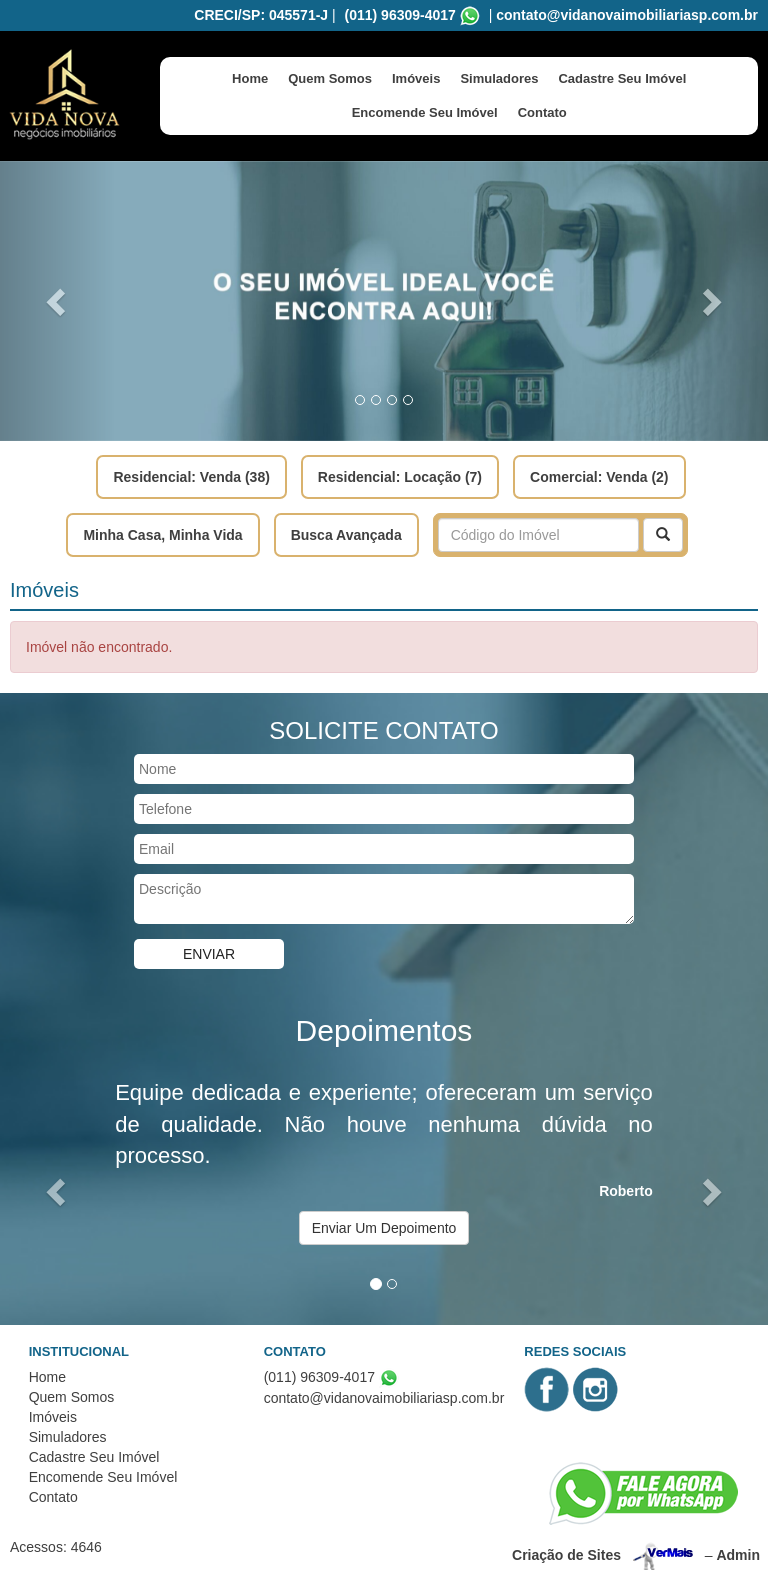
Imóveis (416, 78)
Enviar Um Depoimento (384, 1228)
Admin (738, 1554)
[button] (57, 301)
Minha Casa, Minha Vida (162, 535)
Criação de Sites (566, 1554)
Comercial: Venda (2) (599, 477)
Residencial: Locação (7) (400, 477)
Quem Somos (330, 78)
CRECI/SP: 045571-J (261, 15)
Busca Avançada (346, 535)
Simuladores (499, 78)
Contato (542, 112)
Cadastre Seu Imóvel (622, 78)
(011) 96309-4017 (400, 15)
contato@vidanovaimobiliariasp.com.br (627, 15)
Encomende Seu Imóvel (425, 112)
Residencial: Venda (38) (191, 477)
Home (250, 78)
